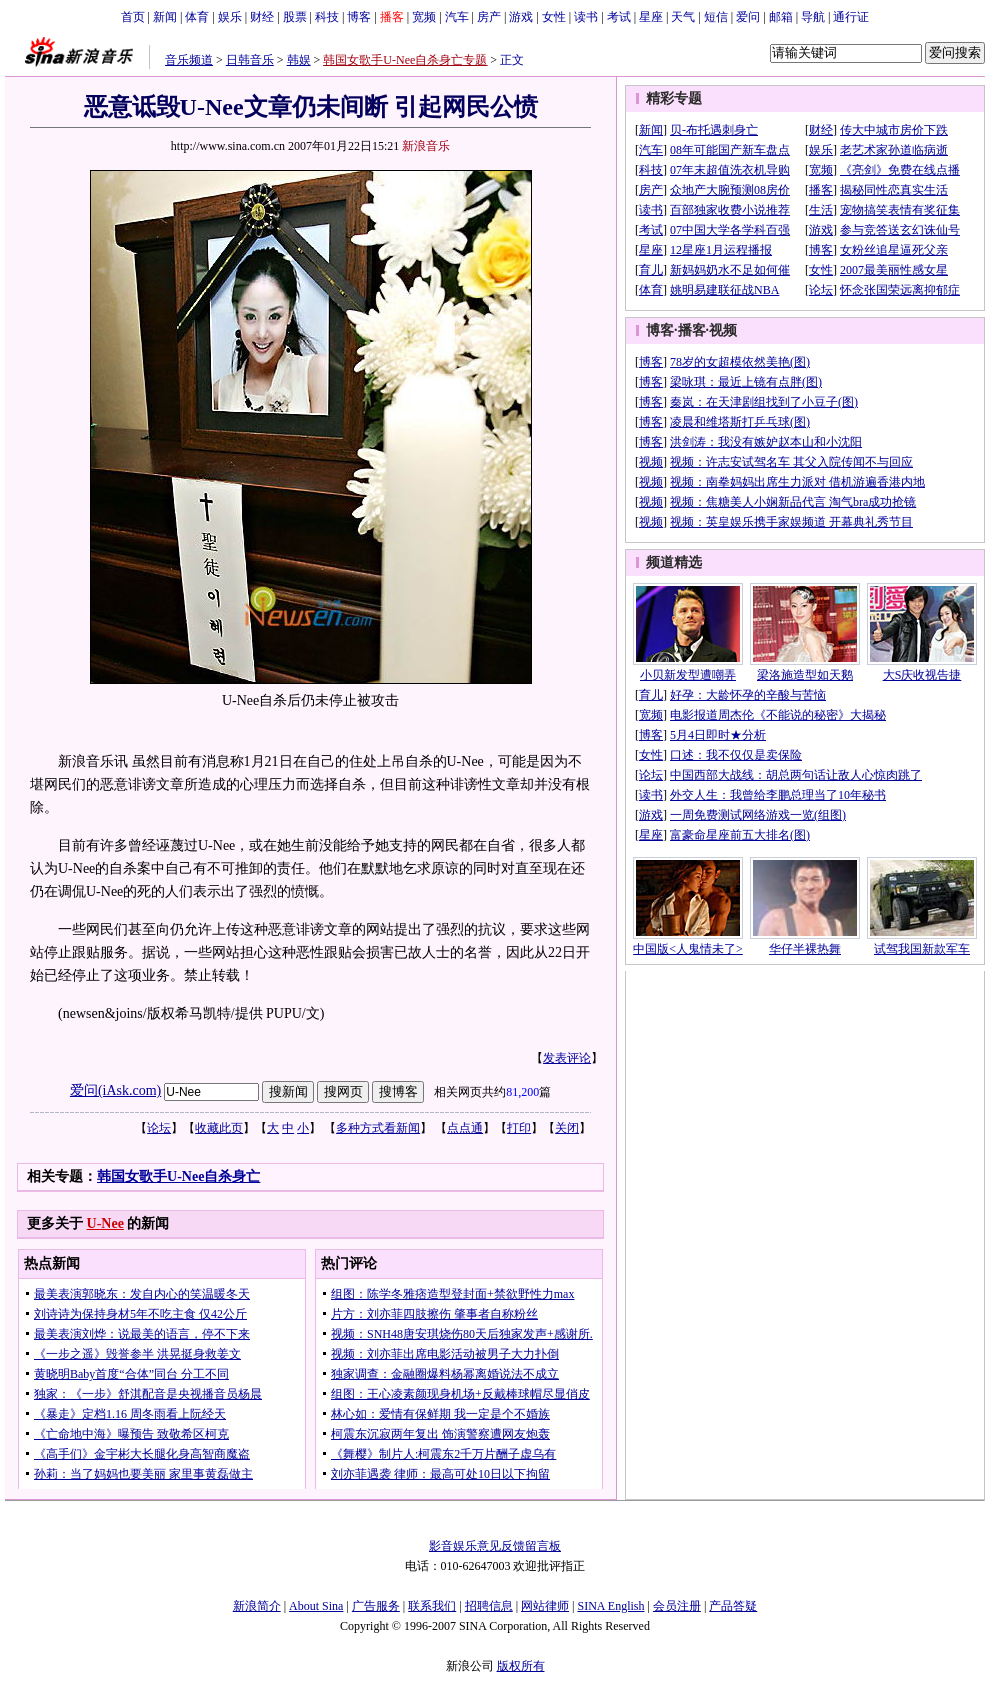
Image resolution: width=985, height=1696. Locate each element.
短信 (716, 17)
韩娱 (299, 60)
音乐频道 (189, 60)
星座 (651, 17)
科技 (327, 17)
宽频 (424, 17)
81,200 (522, 1092)
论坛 (159, 1128)
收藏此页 (219, 1128)
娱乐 (230, 17)
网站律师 (545, 1606)
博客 (359, 17)
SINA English (610, 1606)
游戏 (521, 17)
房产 (489, 17)
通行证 (851, 17)
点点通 (465, 1128)
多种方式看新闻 (378, 1128)
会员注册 (677, 1606)
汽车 (457, 17)
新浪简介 (257, 1606)
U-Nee (105, 1223)
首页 (133, 17)
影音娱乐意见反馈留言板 (495, 1546)
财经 (262, 17)
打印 (519, 1128)
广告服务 (376, 1606)
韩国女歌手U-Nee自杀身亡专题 (405, 60)
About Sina (316, 1606)
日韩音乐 (250, 60)
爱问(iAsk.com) (115, 1090)
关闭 (567, 1128)
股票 (295, 17)
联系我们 (432, 1606)
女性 (554, 17)
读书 (586, 17)
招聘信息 (489, 1606)
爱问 (748, 17)
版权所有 (521, 1666)
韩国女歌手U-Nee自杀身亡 (178, 1176)
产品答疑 (733, 1606)
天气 (683, 17)
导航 (813, 17)
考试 (619, 17)
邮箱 (781, 17)
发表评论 (567, 1058)
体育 (197, 17)
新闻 (165, 17)
